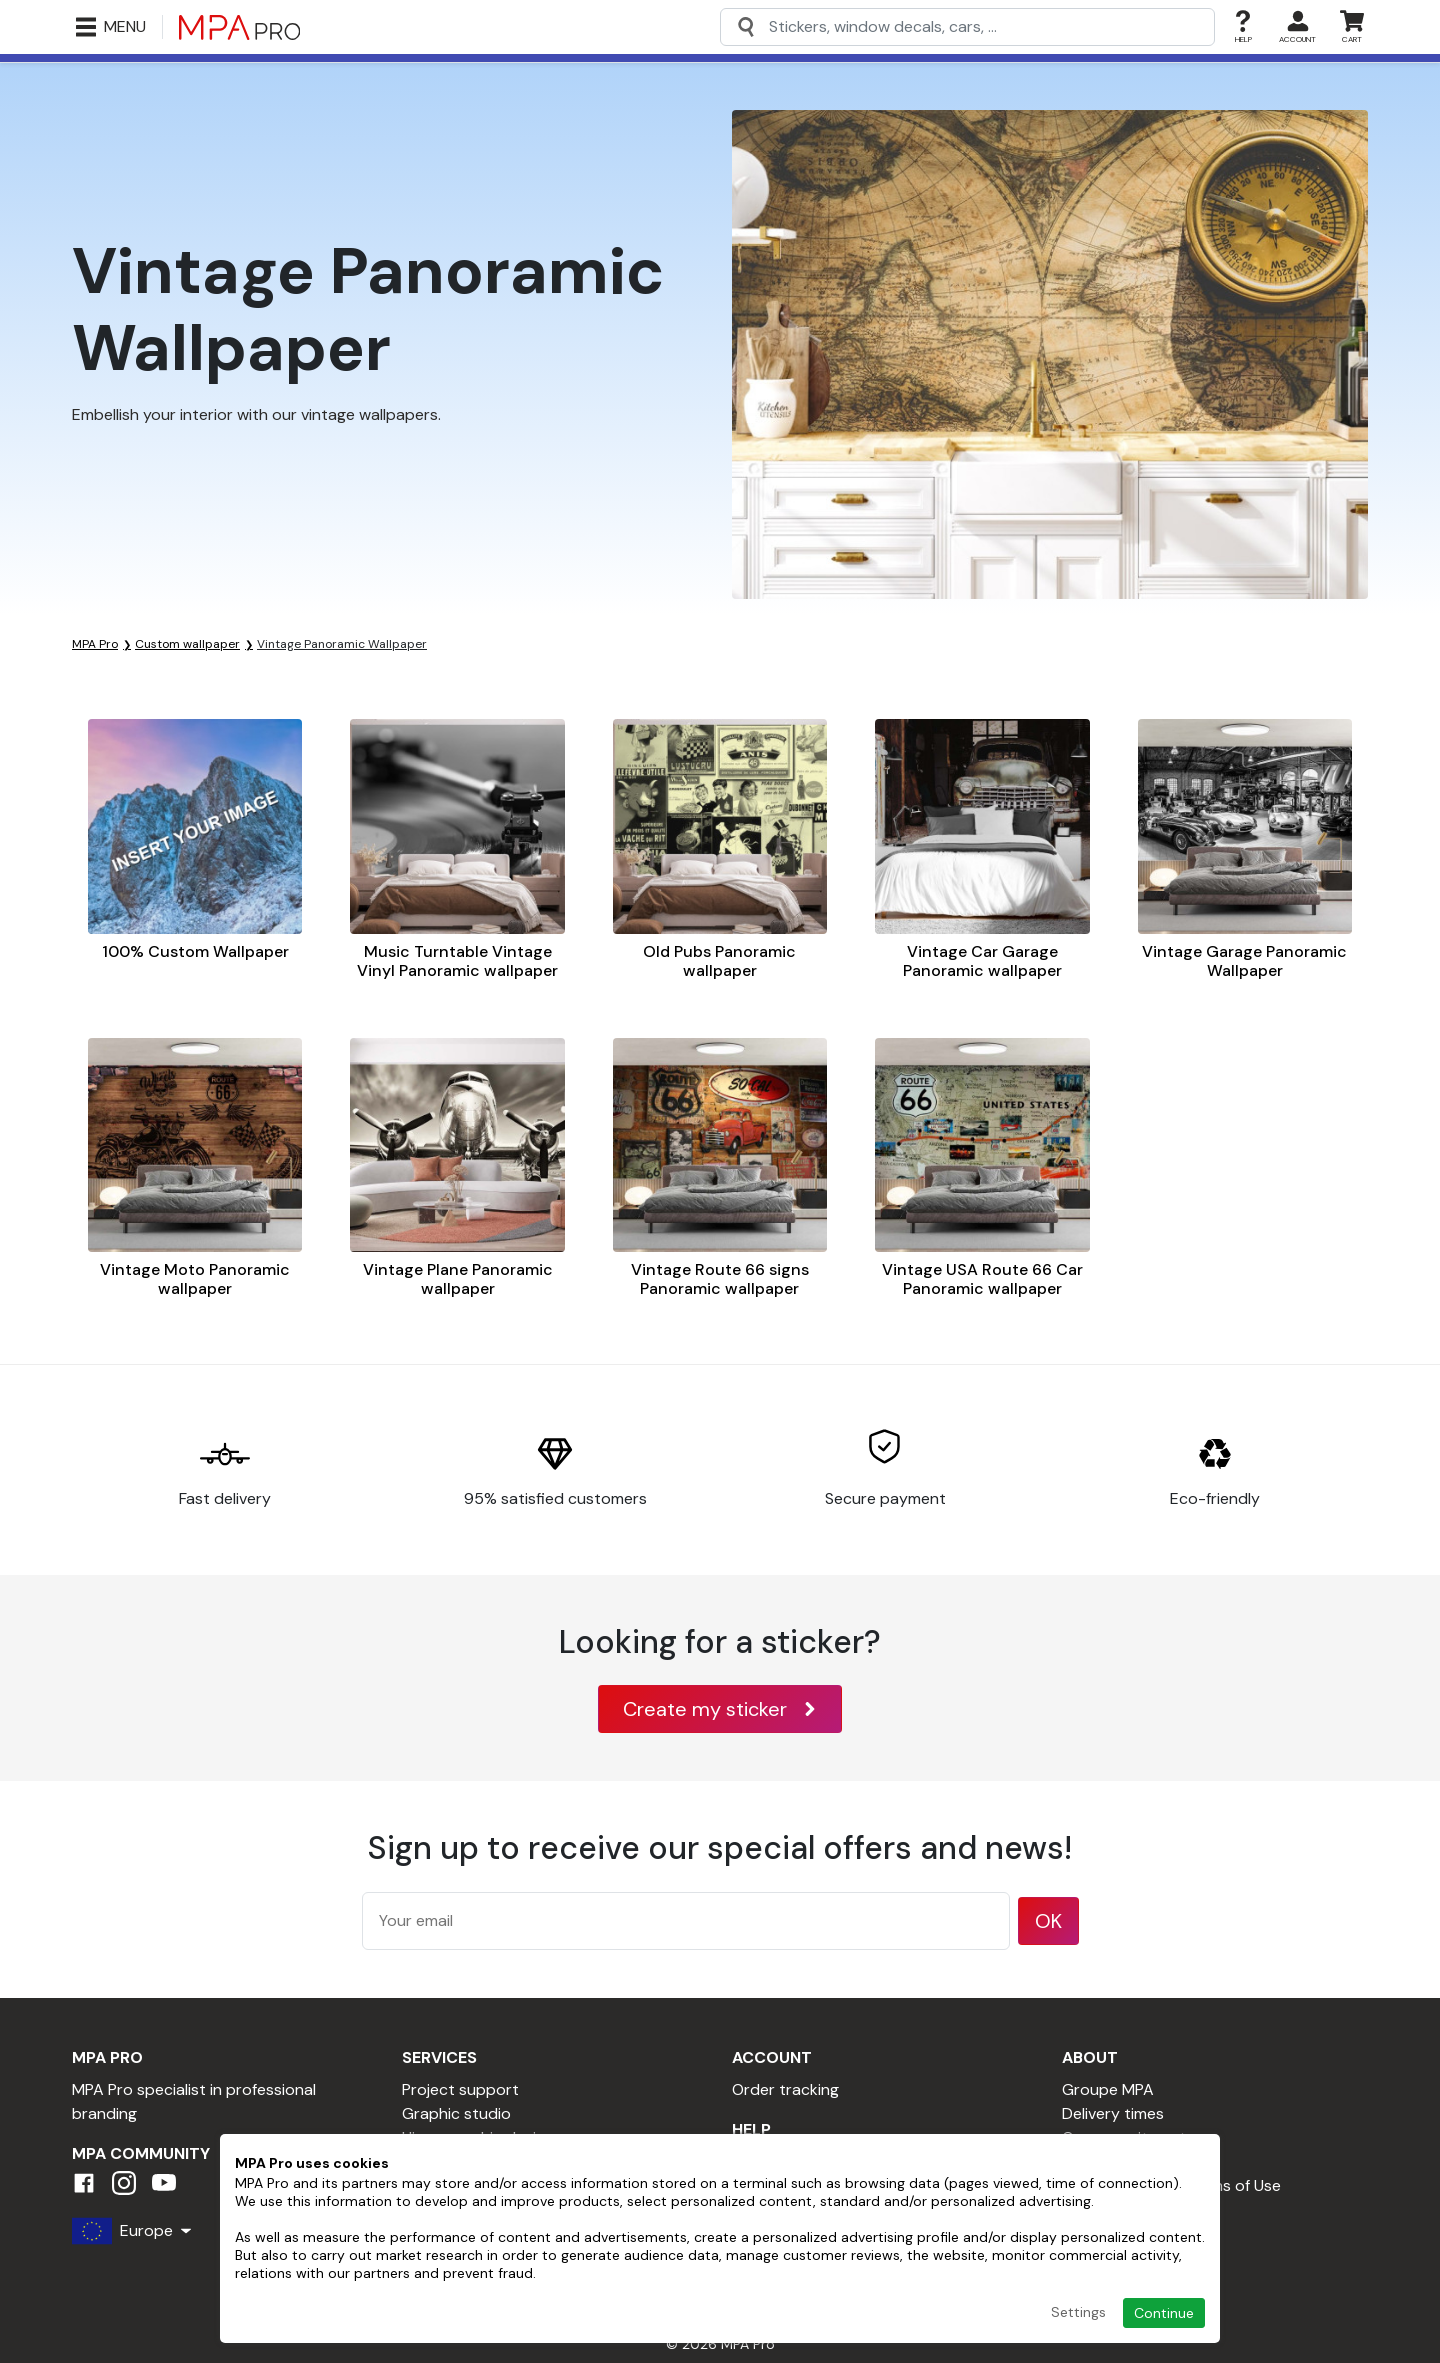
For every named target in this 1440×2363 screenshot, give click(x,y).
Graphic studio (456, 2113)
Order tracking (785, 2089)
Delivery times (1113, 2113)
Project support (460, 2089)
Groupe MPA (1108, 2089)
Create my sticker (720, 1709)
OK (1048, 1921)
